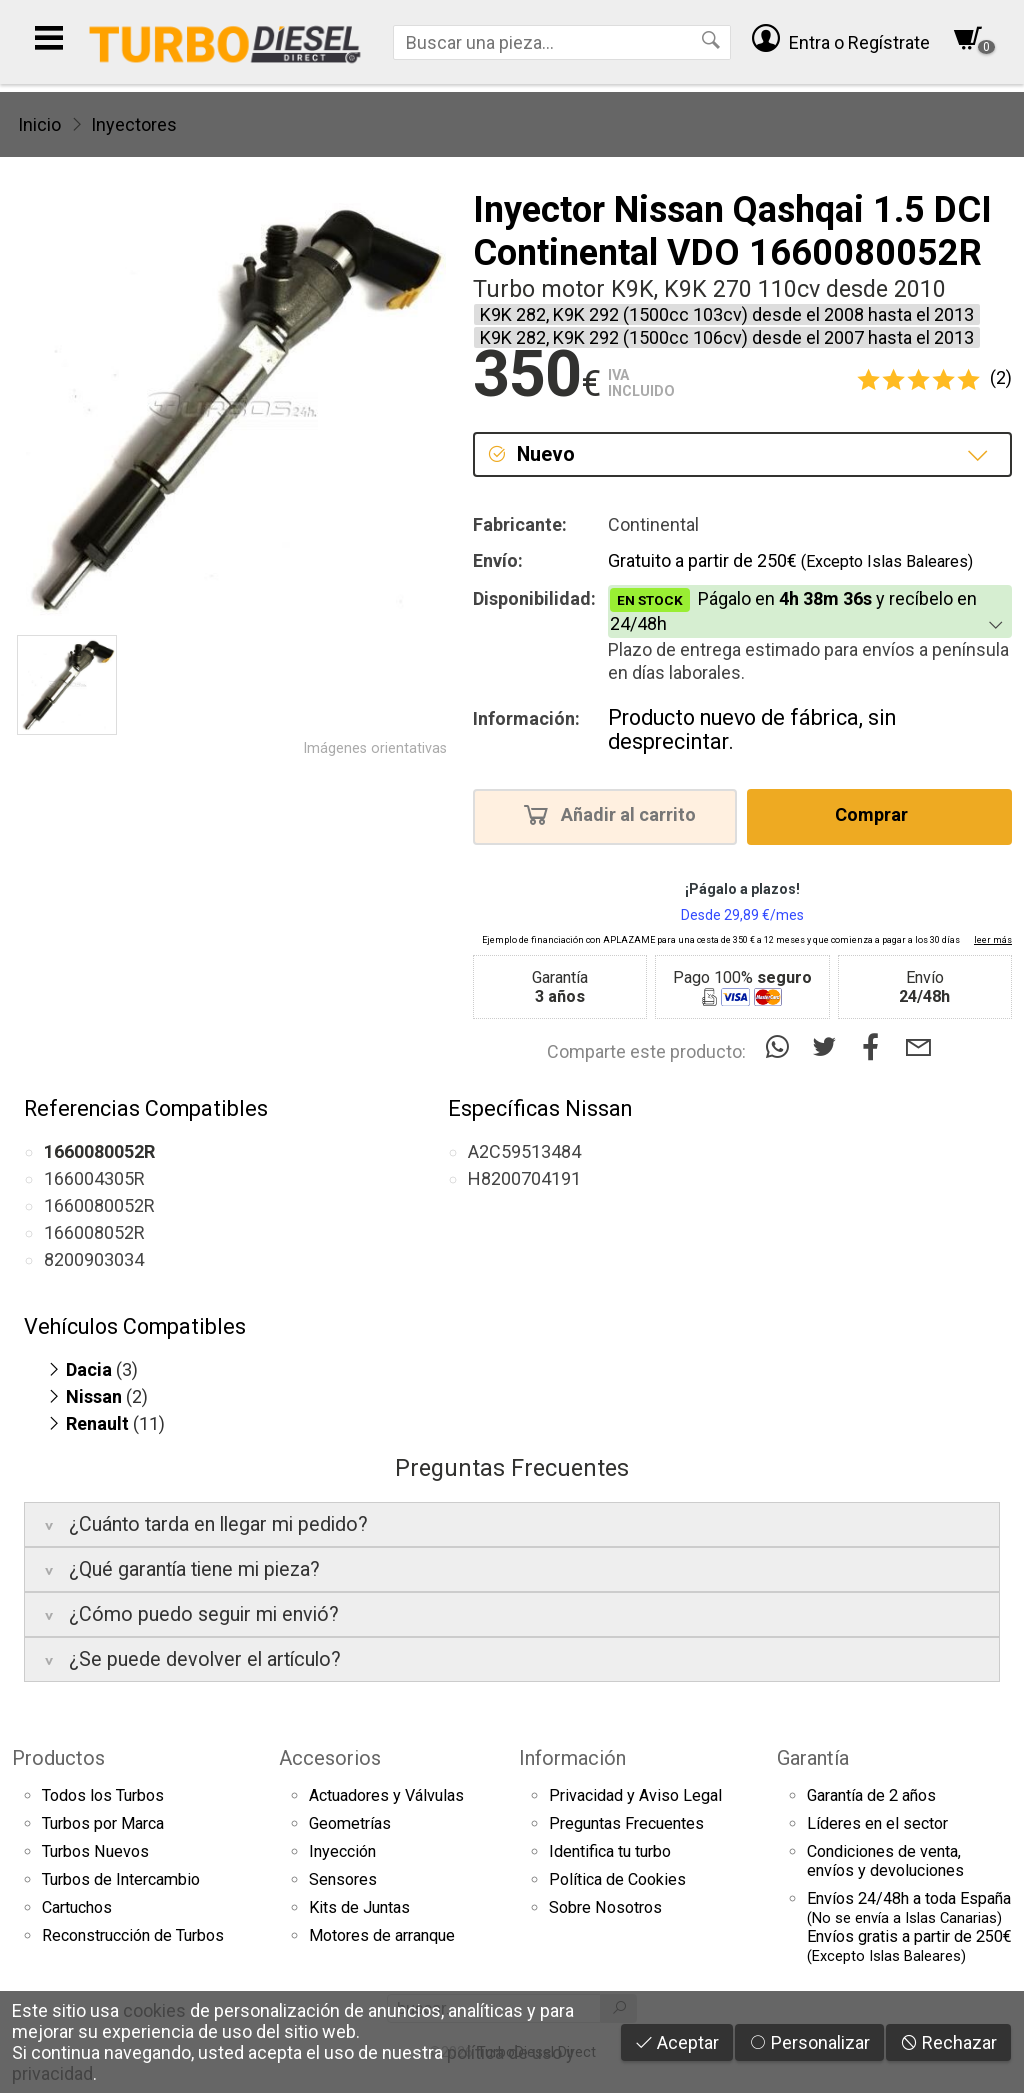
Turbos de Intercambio (121, 1879)
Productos (58, 1758)
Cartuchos (77, 1907)
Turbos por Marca (103, 1823)
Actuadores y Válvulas (386, 1795)
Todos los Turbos (103, 1795)
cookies (154, 2010)
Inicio (39, 124)
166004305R (94, 1178)
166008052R (94, 1232)
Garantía (813, 1758)
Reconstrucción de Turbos (133, 1935)
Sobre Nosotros (605, 1907)
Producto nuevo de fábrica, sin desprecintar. (752, 729)
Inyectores (134, 124)
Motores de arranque (382, 1935)
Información (572, 1758)
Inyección (342, 1851)
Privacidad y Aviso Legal (635, 1795)
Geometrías (350, 1823)
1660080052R (99, 1205)
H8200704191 (524, 1178)
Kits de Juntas (359, 1907)
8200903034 (94, 1259)
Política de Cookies (617, 1879)
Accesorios (330, 1758)
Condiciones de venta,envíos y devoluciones (885, 1861)
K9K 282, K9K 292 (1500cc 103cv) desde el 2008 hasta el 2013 (727, 314)
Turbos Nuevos (95, 1851)
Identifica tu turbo (610, 1851)
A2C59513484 (524, 1151)
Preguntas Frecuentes (626, 1823)
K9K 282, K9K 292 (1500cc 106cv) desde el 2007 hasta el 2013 (727, 337)
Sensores (343, 1879)
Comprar (877, 814)
